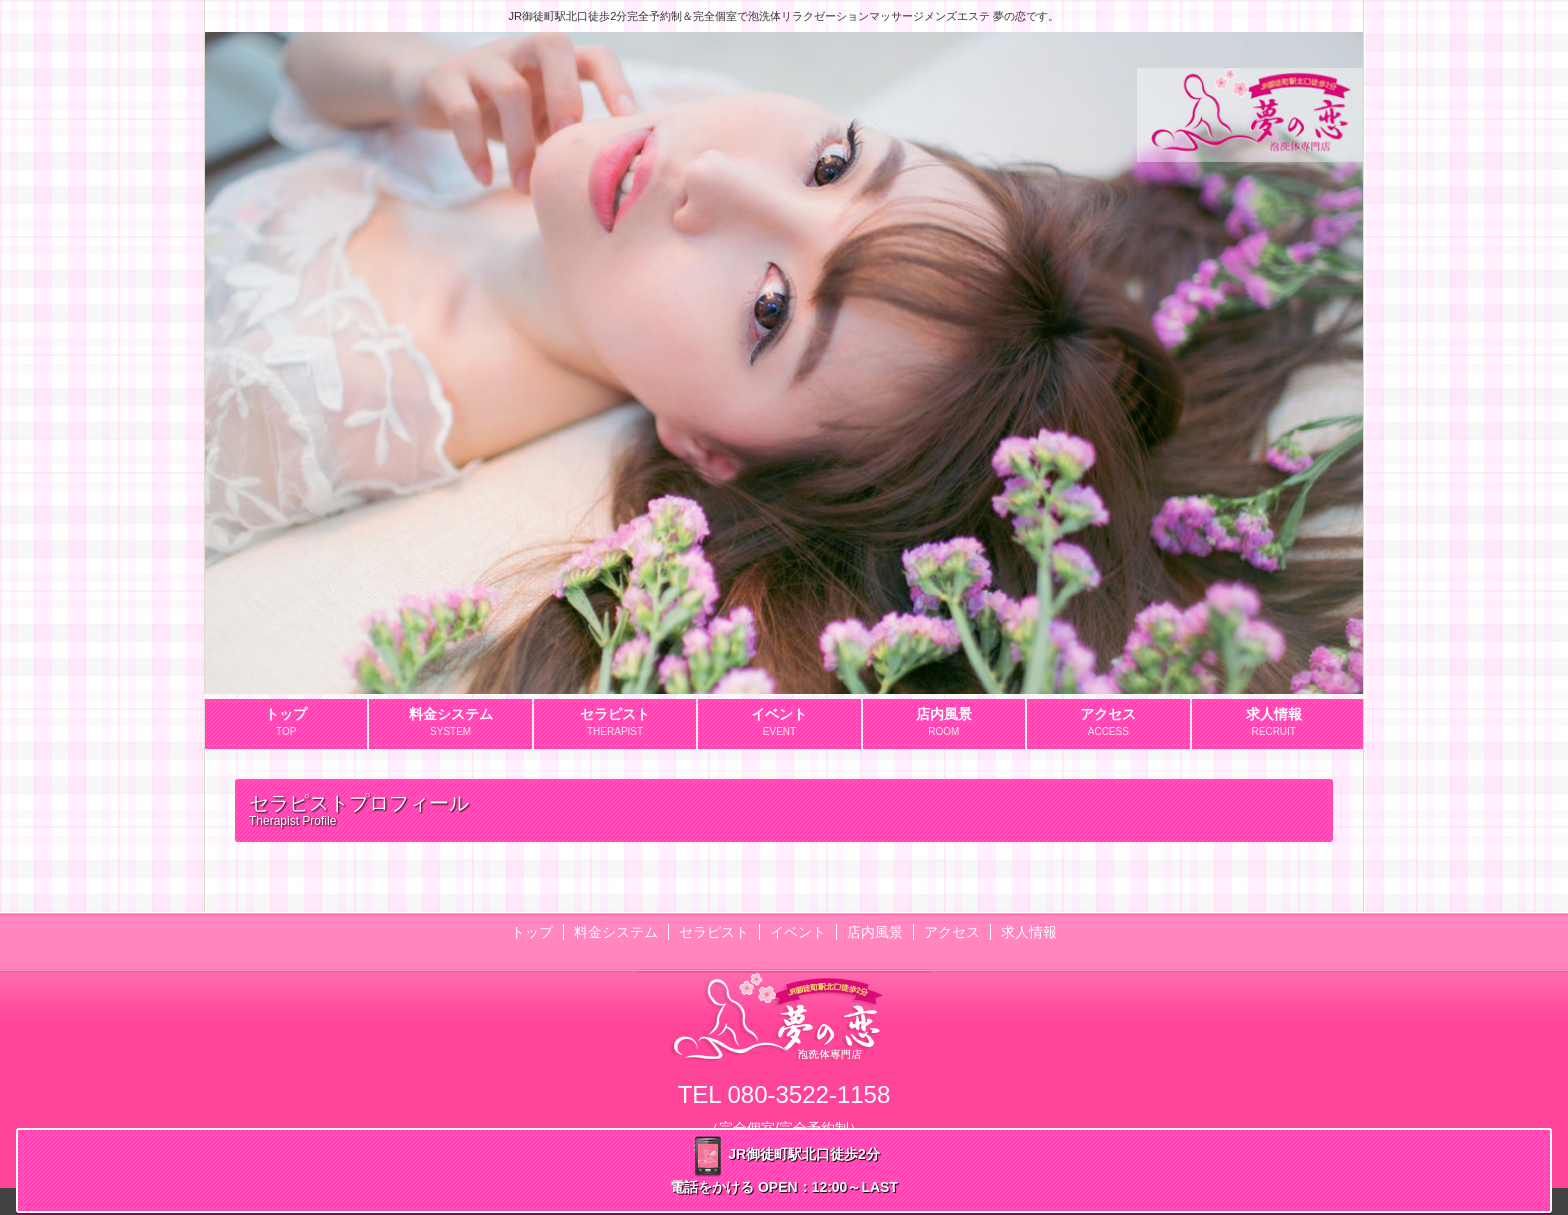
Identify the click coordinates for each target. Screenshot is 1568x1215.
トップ (532, 932)
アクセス (952, 932)
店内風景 (875, 932)
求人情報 (1029, 932)
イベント (798, 932)
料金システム (616, 932)
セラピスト (714, 932)
